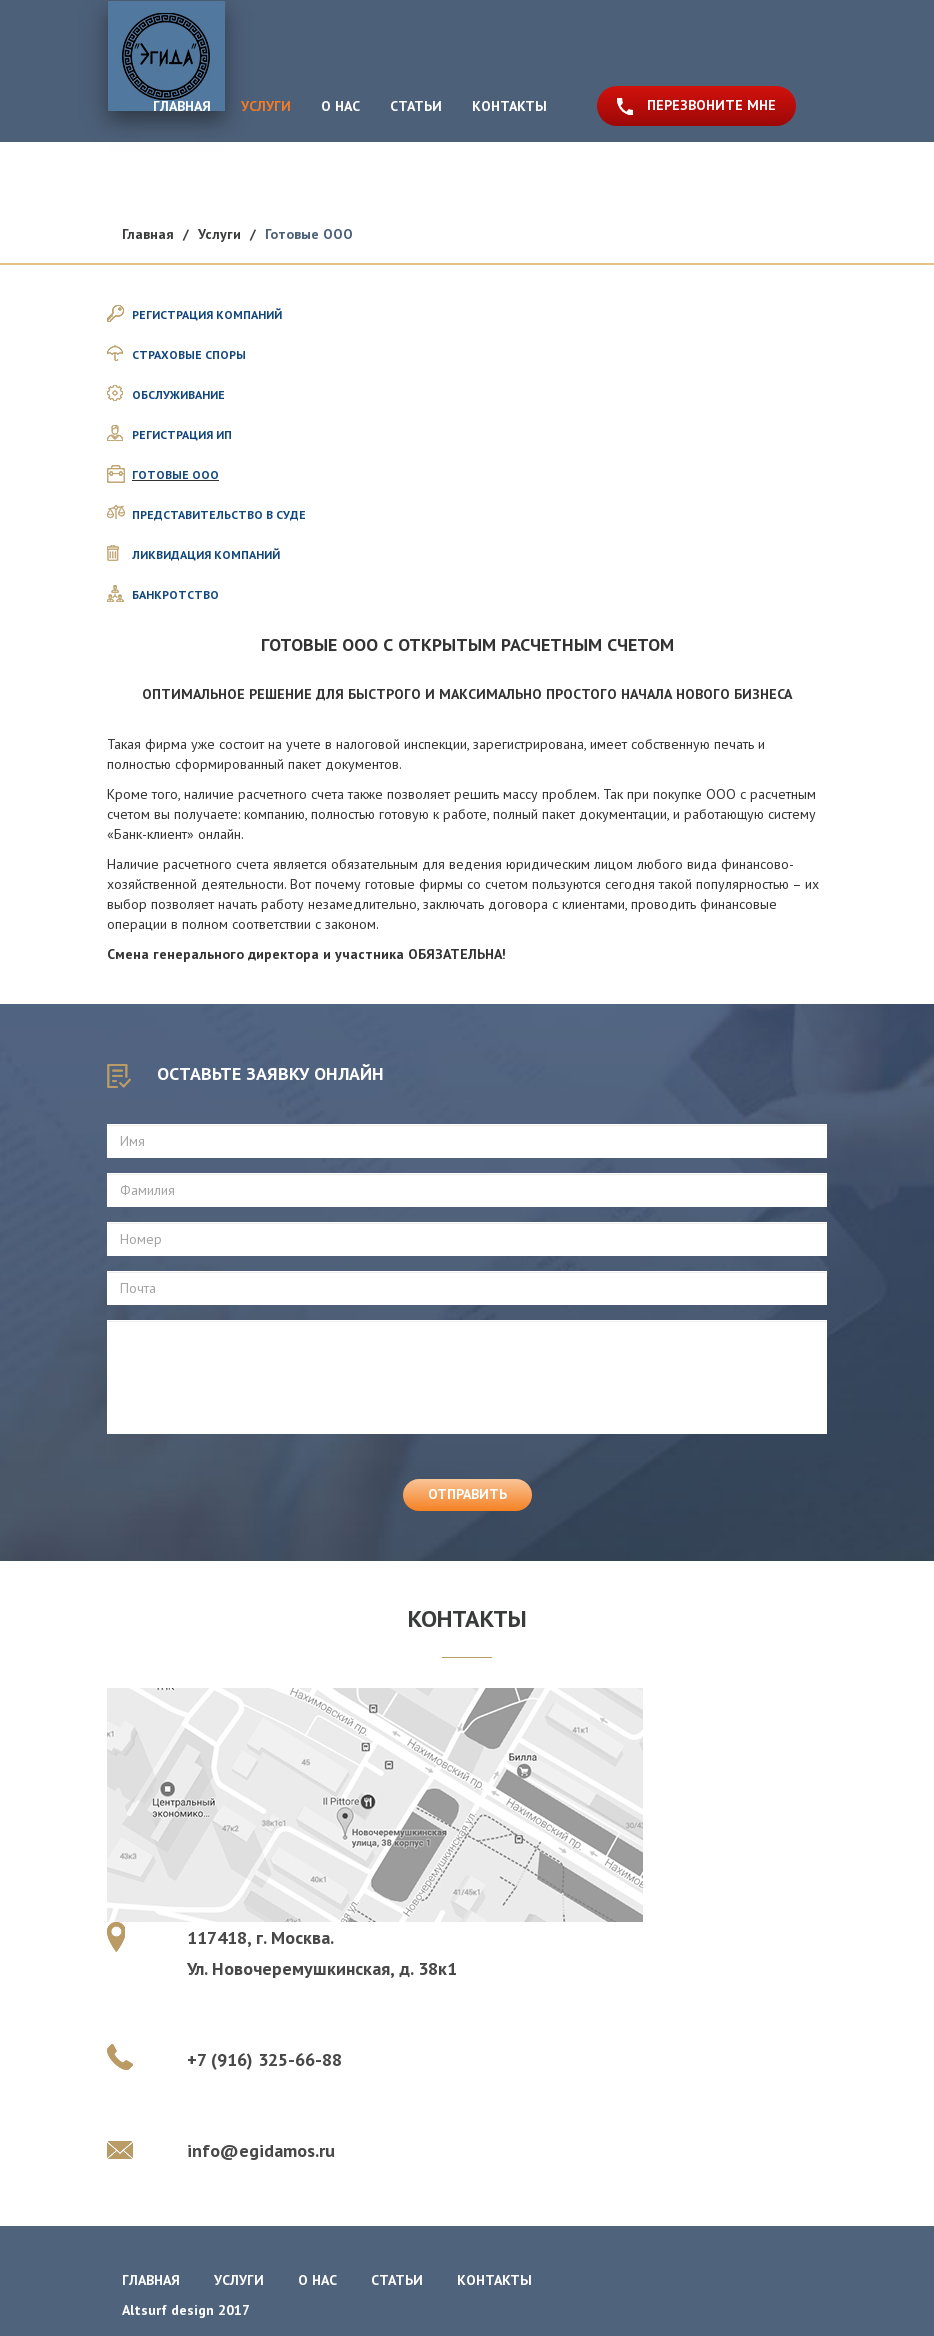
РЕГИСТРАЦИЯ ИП (182, 434)
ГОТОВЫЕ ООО (175, 474)
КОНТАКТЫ (509, 106)
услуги (239, 2280)
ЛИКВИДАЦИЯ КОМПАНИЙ (206, 554)
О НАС (340, 106)
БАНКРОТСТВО (175, 594)
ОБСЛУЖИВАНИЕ (178, 394)
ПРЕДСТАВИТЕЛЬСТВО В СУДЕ (219, 514)
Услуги (219, 234)
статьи (397, 2280)
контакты (494, 2280)
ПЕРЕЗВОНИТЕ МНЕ (711, 105)
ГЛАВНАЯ (182, 105)
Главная (148, 234)
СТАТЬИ (416, 106)
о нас (317, 2280)
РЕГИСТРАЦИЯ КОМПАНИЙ (207, 314)
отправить (467, 1494)
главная (151, 2280)
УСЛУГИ (266, 106)
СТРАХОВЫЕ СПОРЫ (189, 354)
